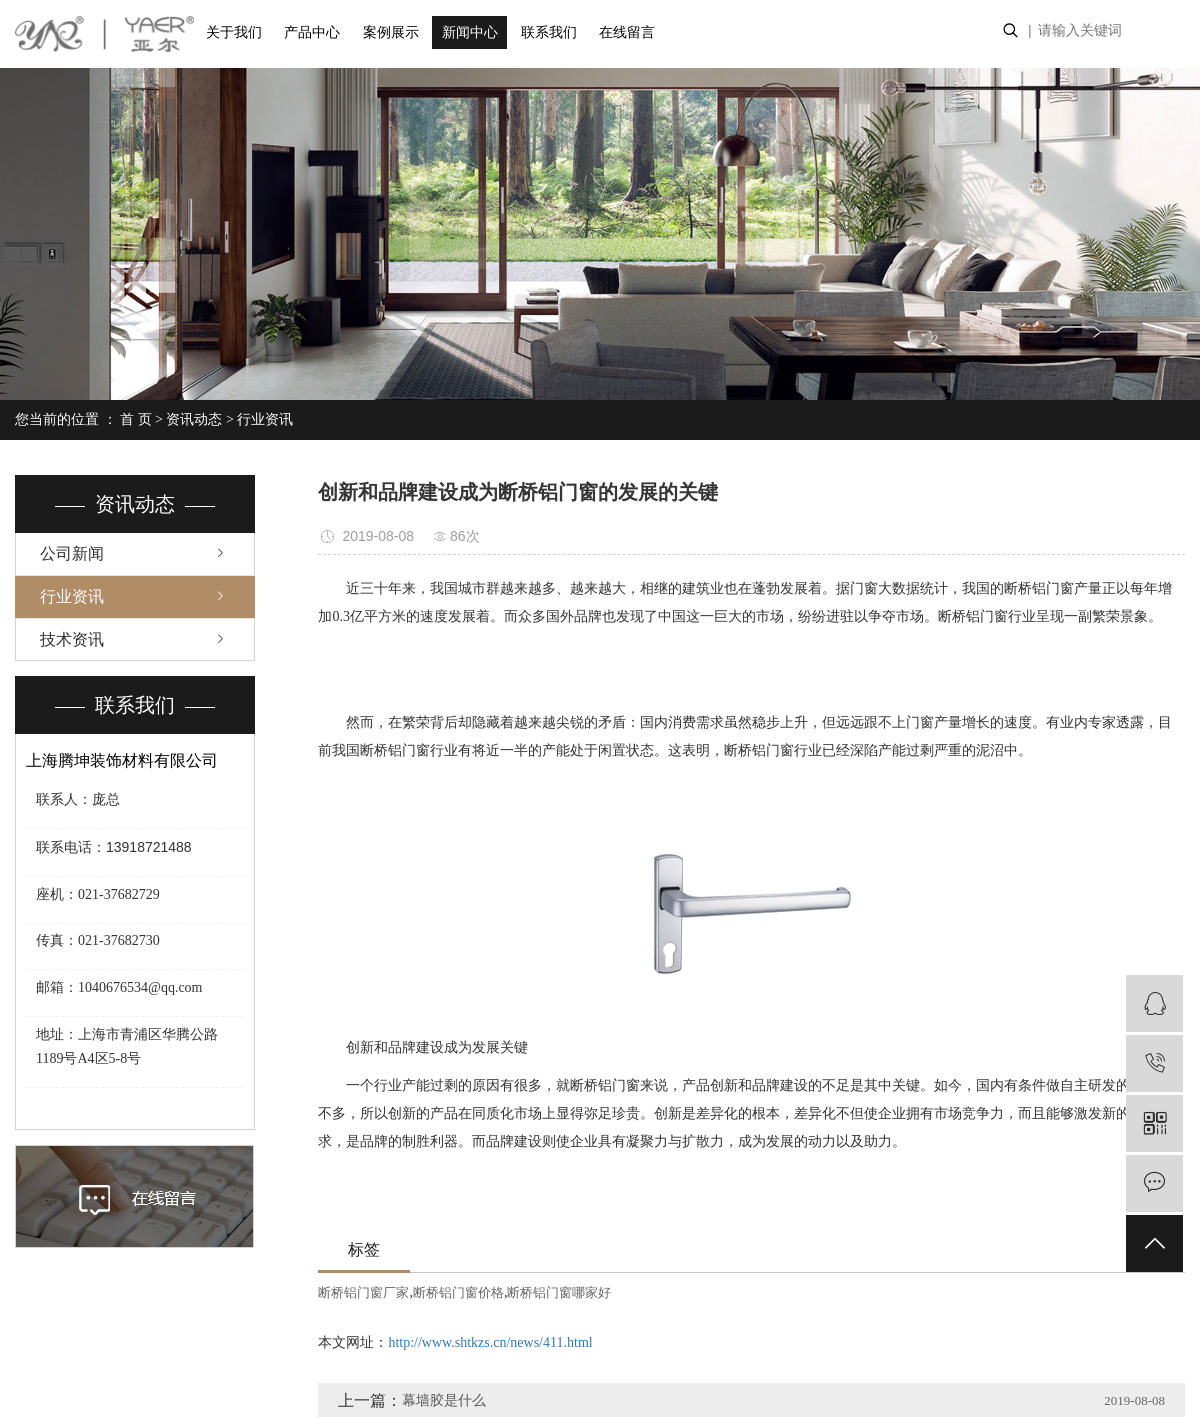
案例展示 (391, 32)
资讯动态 (194, 419)
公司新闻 (72, 553)
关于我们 (234, 32)
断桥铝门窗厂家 (363, 1292)
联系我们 (549, 32)
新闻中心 (470, 32)
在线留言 (627, 32)
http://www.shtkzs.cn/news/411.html (490, 1342)
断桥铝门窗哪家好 (559, 1292)
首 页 (136, 419)
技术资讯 (72, 639)
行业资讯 (265, 419)
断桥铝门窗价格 (458, 1292)
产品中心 (312, 32)
